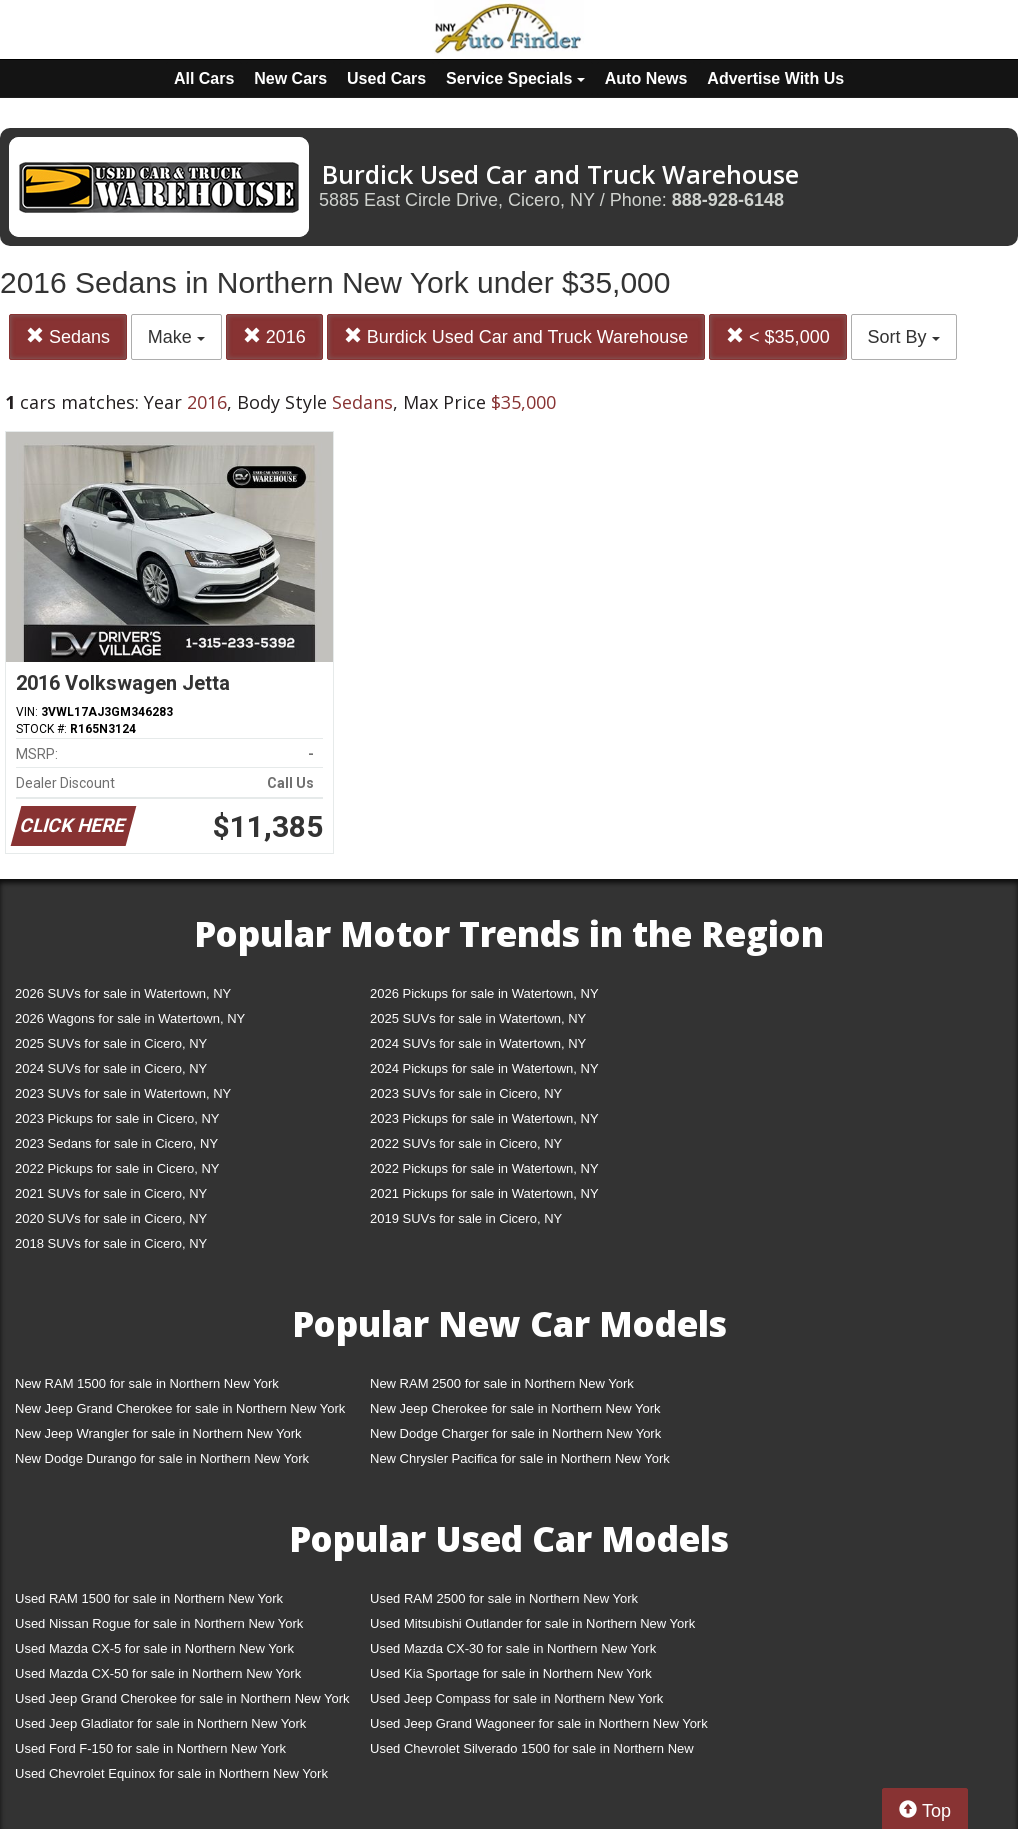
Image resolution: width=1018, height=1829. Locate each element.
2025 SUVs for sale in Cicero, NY (111, 1043)
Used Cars (386, 78)
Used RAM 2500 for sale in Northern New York (504, 1598)
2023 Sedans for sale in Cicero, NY (116, 1143)
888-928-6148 (728, 200)
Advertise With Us (775, 78)
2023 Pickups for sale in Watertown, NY (484, 1118)
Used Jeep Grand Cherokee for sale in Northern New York (182, 1698)
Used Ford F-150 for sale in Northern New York (150, 1748)
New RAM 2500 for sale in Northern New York (502, 1383)
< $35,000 (778, 336)
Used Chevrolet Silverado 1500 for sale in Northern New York (532, 1752)
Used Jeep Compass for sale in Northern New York (516, 1698)
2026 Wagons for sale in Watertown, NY (130, 1018)
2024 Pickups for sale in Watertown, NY (484, 1068)
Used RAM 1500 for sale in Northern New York (149, 1598)
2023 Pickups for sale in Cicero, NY (117, 1118)
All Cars (204, 78)
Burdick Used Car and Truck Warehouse (516, 336)
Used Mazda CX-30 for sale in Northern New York (513, 1648)
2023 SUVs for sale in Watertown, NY (123, 1093)
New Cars (290, 78)
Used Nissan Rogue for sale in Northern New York (159, 1623)
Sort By (904, 337)
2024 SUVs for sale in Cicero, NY (111, 1068)
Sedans (68, 336)
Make (176, 337)
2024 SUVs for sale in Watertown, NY (478, 1043)
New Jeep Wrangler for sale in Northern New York (158, 1433)
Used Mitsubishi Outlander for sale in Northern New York (532, 1623)
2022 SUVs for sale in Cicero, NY (466, 1143)
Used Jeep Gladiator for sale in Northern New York (160, 1723)
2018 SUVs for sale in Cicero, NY (111, 1243)
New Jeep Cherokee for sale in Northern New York (515, 1408)
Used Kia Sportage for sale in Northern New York (511, 1673)
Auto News (646, 78)
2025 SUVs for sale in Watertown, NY (478, 1018)
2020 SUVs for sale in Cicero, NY (111, 1218)
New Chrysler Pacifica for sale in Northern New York (520, 1458)
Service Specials (515, 78)
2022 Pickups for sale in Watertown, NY (484, 1168)
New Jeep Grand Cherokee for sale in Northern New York (180, 1408)
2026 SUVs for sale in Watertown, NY (123, 993)
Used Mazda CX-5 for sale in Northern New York (154, 1648)
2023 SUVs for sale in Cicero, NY (466, 1093)
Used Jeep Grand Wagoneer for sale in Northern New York (539, 1723)
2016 (274, 336)
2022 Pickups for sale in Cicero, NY (117, 1168)
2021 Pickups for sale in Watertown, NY (484, 1193)
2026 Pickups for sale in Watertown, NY (484, 993)
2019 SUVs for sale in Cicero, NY (466, 1218)
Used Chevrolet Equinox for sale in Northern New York (171, 1773)
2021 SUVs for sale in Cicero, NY (111, 1193)
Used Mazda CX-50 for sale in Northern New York (158, 1673)
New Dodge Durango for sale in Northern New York (162, 1458)
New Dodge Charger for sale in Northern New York (515, 1433)
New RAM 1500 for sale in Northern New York (147, 1383)
